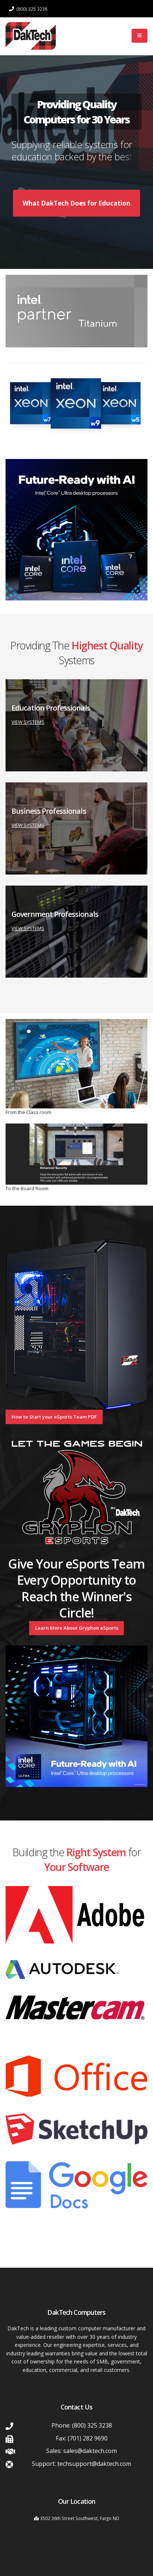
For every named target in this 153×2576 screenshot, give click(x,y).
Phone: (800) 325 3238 (81, 2425)
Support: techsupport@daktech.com (81, 2464)
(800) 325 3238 (28, 9)
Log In (115, 35)
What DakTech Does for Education (79, 206)
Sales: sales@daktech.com (81, 2451)
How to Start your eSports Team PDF (54, 1416)
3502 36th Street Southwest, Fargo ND (79, 2518)
